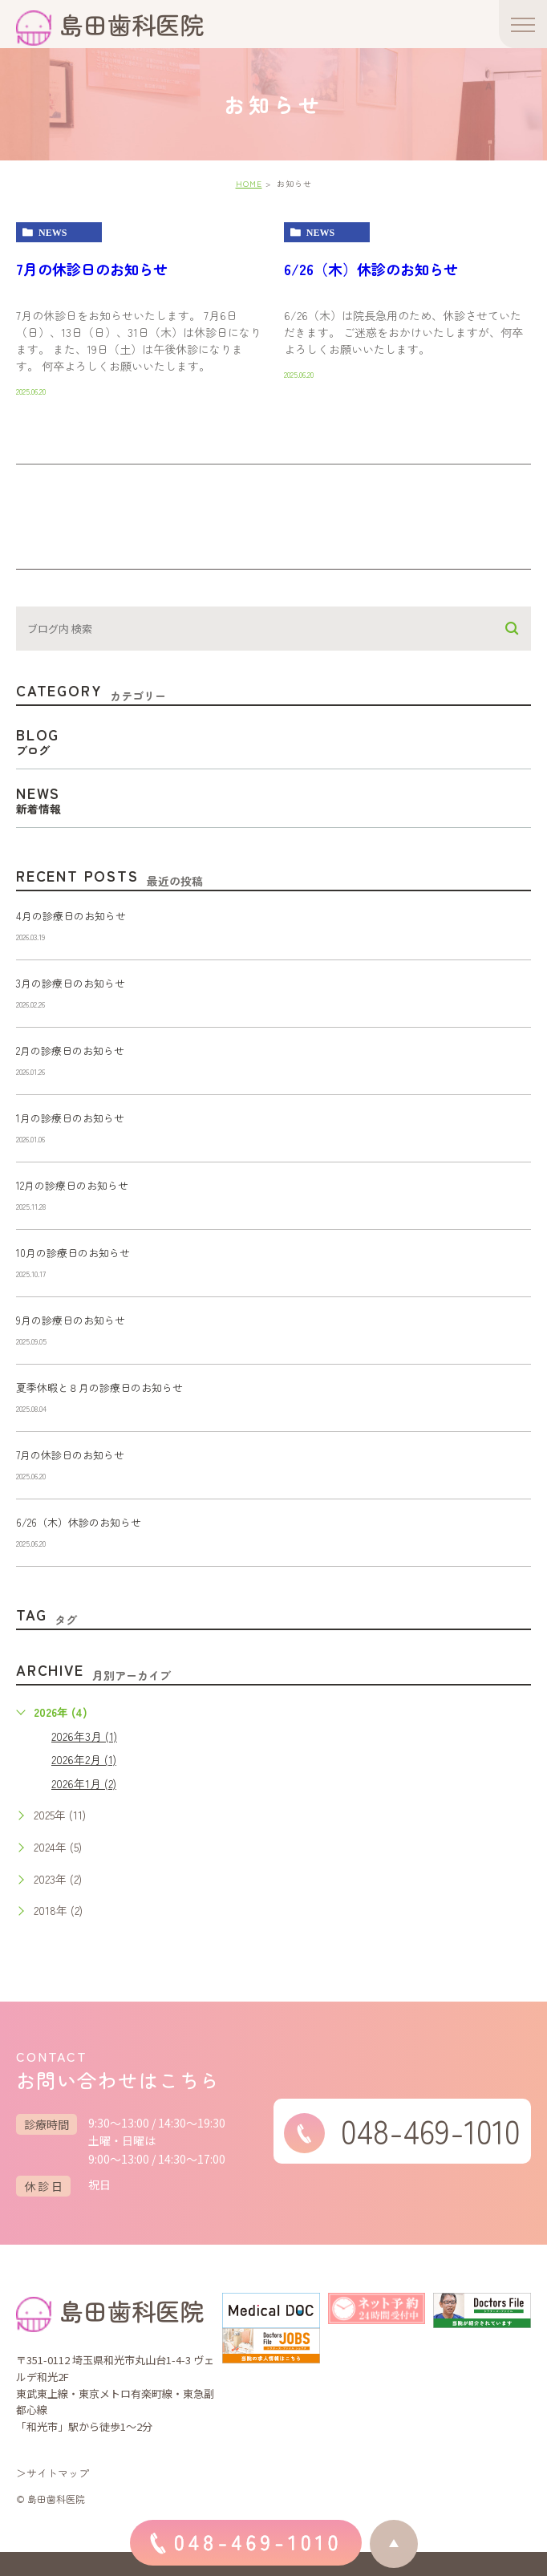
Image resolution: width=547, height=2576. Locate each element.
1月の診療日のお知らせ (70, 1118)
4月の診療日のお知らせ (71, 915)
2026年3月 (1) (84, 1736)
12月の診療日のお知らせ (72, 1185)
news (52, 232)
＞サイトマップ (52, 2473)
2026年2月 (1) (83, 1759)
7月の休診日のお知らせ (92, 268)
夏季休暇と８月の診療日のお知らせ (99, 1387)
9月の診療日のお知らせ (70, 1320)
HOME (249, 183)
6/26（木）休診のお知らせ (371, 268)
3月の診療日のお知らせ (70, 983)
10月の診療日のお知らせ (73, 1252)
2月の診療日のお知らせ (70, 1050)
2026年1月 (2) (83, 1783)
